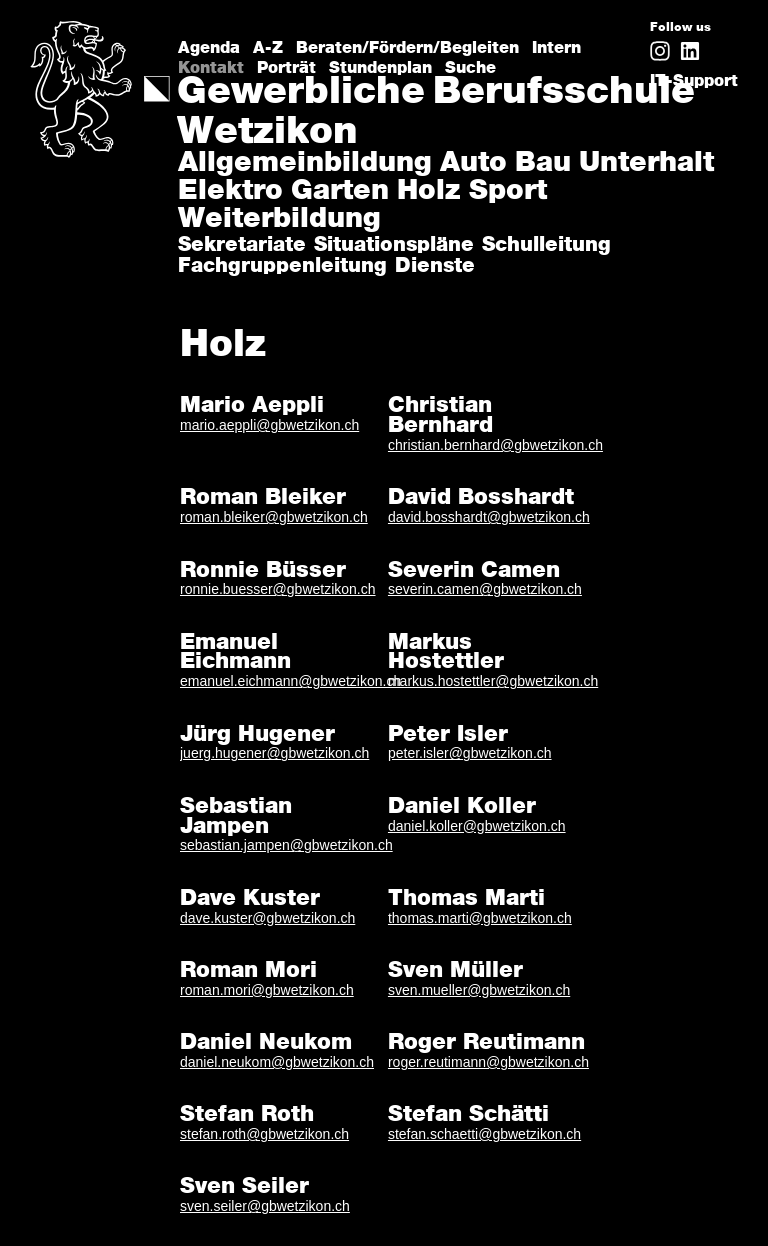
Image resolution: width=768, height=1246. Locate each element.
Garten (340, 192)
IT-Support (694, 81)
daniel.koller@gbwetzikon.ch (477, 826)
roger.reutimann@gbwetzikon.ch (488, 1062)
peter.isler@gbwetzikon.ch (470, 753)
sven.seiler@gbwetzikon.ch (265, 1206)
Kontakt (211, 64)
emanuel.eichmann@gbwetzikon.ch (290, 681)
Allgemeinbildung (305, 164)
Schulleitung (546, 245)
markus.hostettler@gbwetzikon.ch (493, 681)
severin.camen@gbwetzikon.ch (485, 589)
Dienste (435, 266)
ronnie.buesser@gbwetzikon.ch (278, 589)
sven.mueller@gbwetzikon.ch (479, 990)
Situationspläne (394, 245)
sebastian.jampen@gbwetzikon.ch (286, 845)
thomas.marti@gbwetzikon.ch (480, 918)
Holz (429, 192)
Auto (473, 164)
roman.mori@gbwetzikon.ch (267, 990)
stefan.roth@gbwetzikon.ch (264, 1134)
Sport (508, 192)
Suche (470, 64)
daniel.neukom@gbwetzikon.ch (277, 1062)
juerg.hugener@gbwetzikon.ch (274, 753)
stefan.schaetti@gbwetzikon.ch (484, 1134)
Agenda (209, 43)
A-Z (268, 43)
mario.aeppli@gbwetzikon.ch (269, 425)
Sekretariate (242, 245)
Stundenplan (380, 64)
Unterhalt (646, 164)
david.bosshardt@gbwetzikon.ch (489, 517)
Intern (556, 43)
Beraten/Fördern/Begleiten (407, 43)
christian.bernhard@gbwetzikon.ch (495, 445)
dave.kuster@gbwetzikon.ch (267, 918)
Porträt (286, 64)
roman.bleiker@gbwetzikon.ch (274, 517)
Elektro (230, 192)
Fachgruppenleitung (282, 266)
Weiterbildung (279, 220)
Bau (543, 164)
